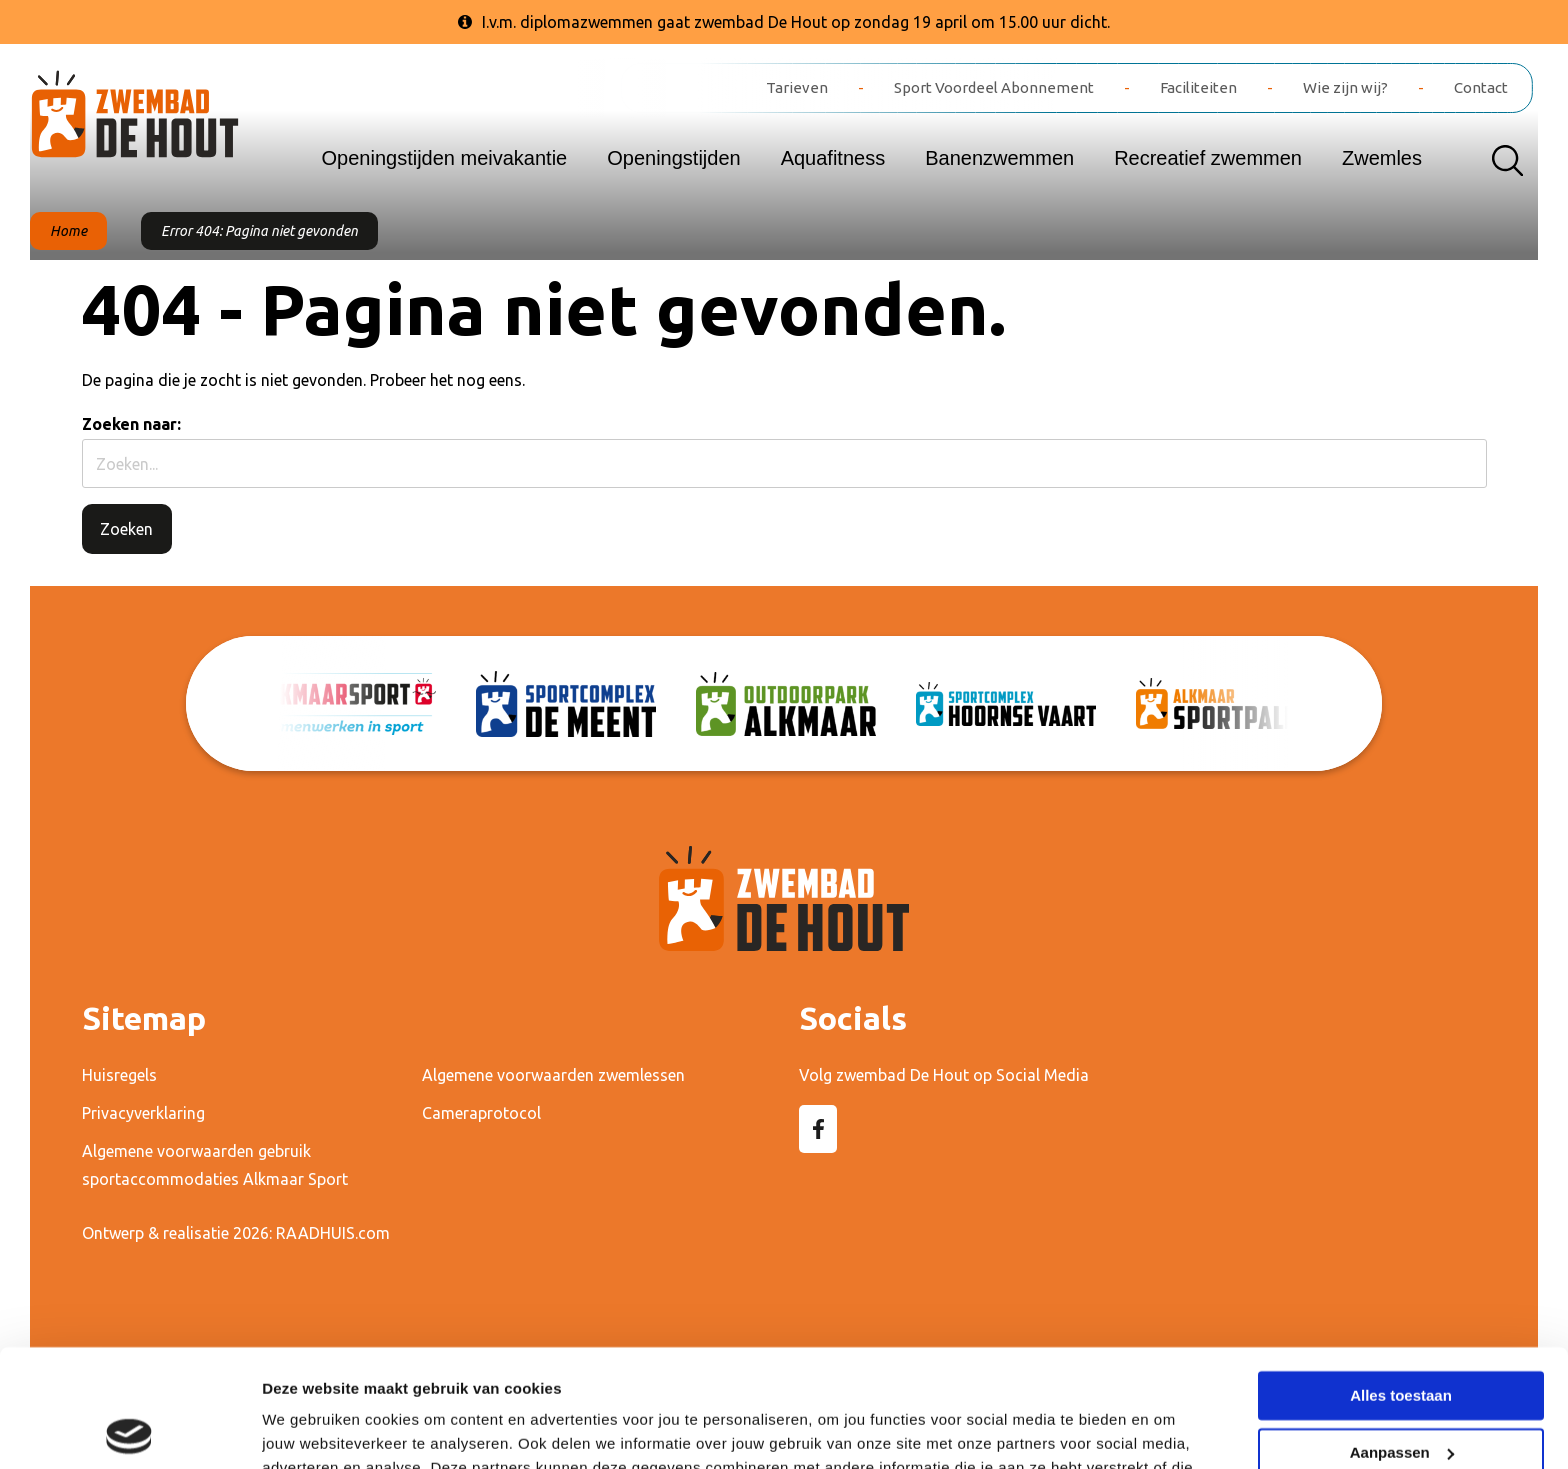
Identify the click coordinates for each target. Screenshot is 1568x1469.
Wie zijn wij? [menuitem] (1345, 87)
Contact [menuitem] (1481, 87)
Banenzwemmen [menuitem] (999, 158)
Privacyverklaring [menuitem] (143, 1113)
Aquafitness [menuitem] (833, 158)
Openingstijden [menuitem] (673, 158)
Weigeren (1400, 1391)
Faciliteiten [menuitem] (1198, 87)
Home (68, 231)
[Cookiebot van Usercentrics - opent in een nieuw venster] (129, 1430)
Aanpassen (1402, 1334)
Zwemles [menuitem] (1382, 158)
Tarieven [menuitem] (797, 87)
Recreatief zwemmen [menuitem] (1208, 158)
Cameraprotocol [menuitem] (481, 1113)
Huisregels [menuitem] (119, 1075)
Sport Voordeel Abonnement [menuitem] (994, 87)
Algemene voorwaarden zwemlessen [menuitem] (553, 1075)
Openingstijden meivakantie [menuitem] (445, 158)
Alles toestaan (1401, 1278)
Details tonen (309, 1429)
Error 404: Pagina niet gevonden (259, 231)
